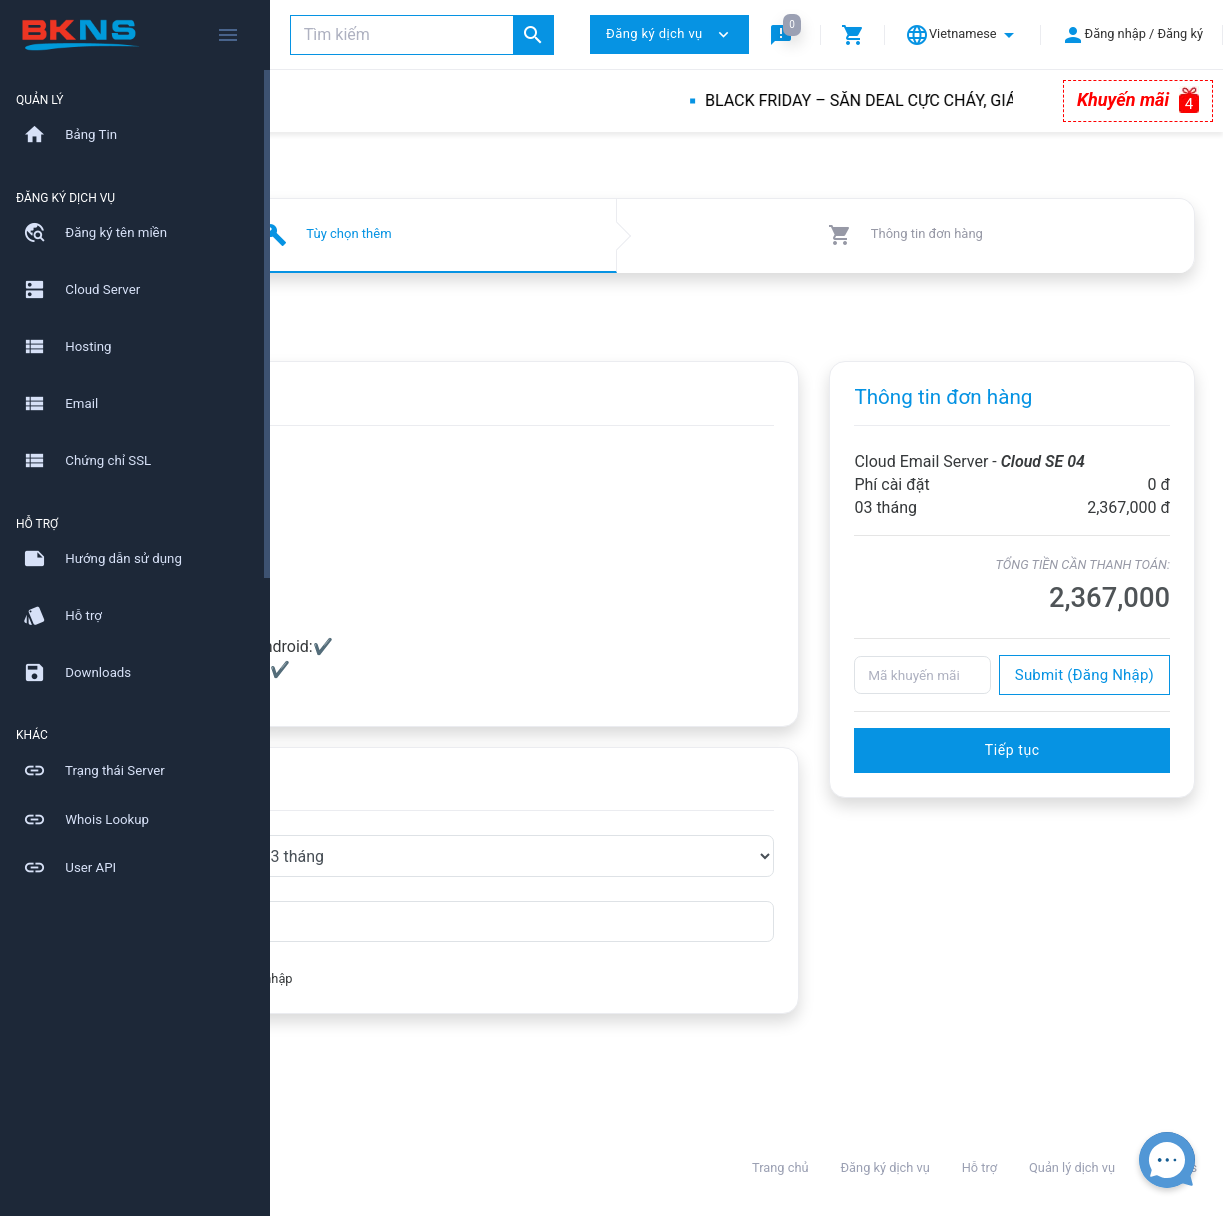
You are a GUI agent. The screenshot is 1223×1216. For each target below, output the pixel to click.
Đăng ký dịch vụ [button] (669, 34)
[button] (785, 34)
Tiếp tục (1055, 773)
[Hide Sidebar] (228, 35)
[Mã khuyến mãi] (966, 698)
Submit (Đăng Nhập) (1084, 698)
